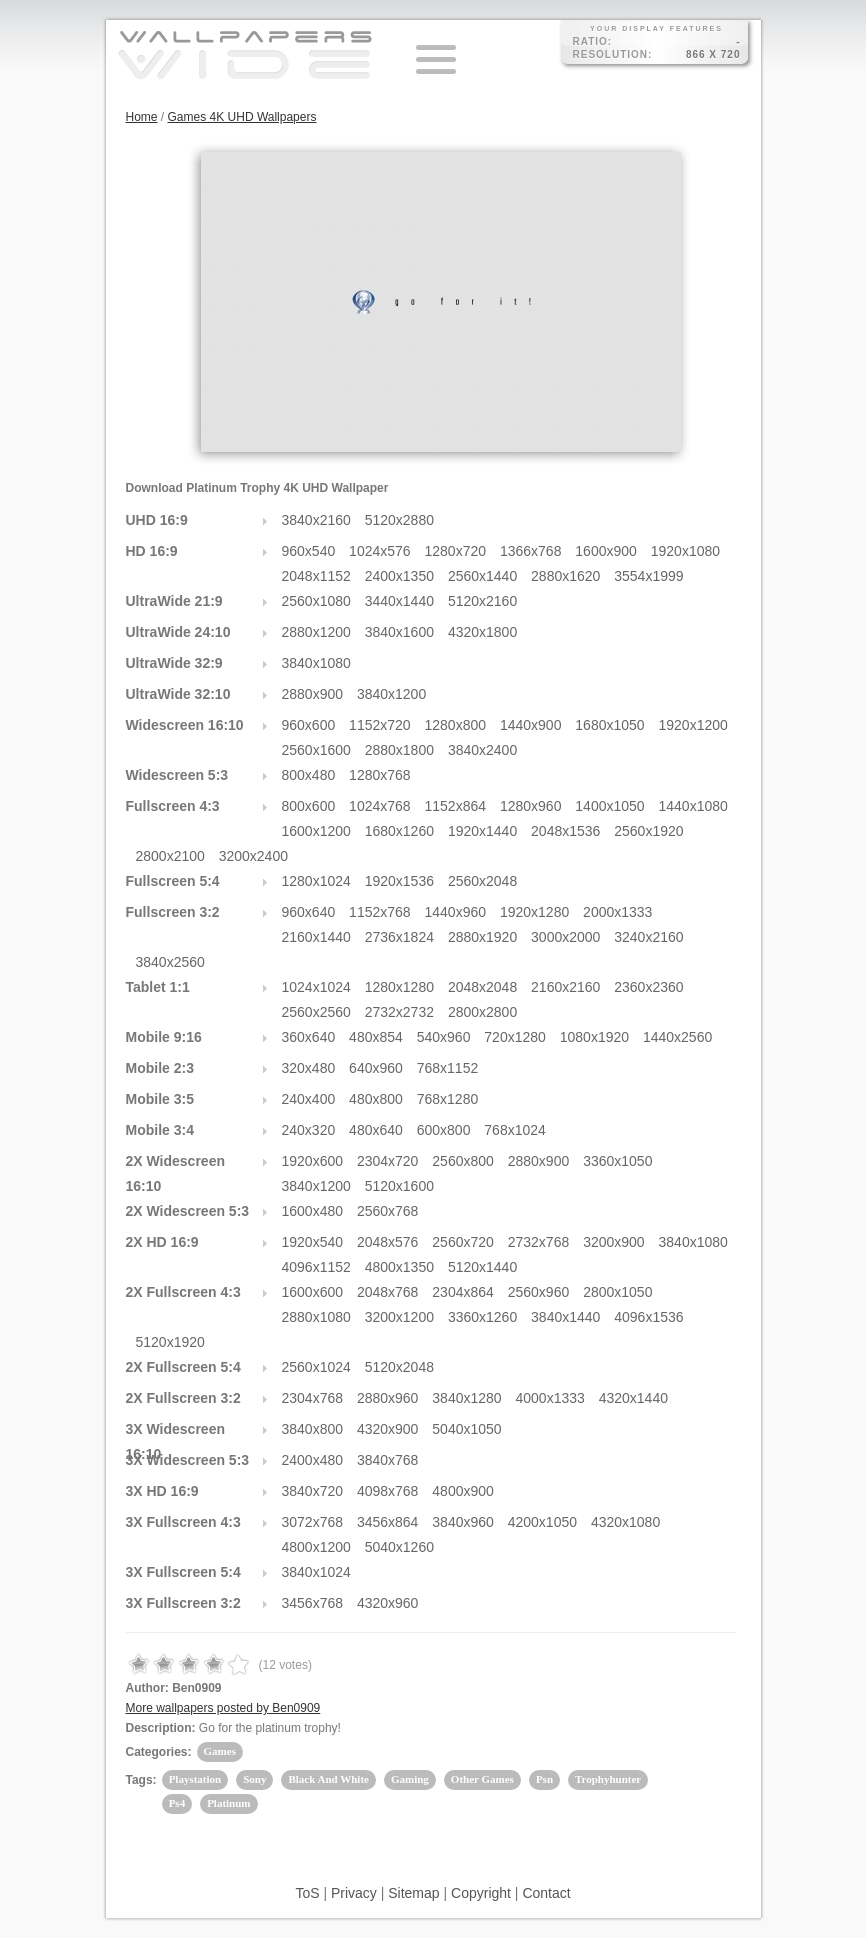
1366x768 (531, 551)
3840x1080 (316, 663)
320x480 (309, 1068)
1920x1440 (482, 831)
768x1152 (448, 1068)
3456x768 (313, 1603)
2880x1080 (316, 1317)
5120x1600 (399, 1186)
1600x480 (313, 1211)
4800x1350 (399, 1267)
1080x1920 (594, 1037)
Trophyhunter (608, 1779)
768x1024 (515, 1130)
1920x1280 (534, 912)
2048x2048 (482, 987)
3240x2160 (648, 937)
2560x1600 (316, 750)
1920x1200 (693, 725)
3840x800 (313, 1429)
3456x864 (388, 1522)
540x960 (444, 1037)
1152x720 (380, 725)
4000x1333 (550, 1398)
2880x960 (388, 1398)
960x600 (309, 725)
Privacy (354, 1893)
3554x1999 (648, 576)
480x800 (376, 1099)
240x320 (309, 1130)
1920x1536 (399, 881)
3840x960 (463, 1522)
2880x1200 (316, 632)
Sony (254, 1779)
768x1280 (448, 1099)
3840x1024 (316, 1572)
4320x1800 (482, 632)
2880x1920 (482, 937)
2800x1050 (617, 1292)
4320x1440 (633, 1398)
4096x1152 (316, 1267)
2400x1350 (399, 576)
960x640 (309, 912)
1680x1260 (399, 831)
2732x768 (539, 1242)
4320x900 (388, 1429)
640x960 (376, 1068)
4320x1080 (625, 1522)
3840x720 (313, 1491)
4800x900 (463, 1491)
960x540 (309, 551)
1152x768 (380, 912)
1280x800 (456, 725)
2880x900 (313, 694)
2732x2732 (399, 1012)
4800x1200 (316, 1547)
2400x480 (313, 1460)
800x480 (309, 775)
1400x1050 (609, 806)
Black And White (328, 1779)
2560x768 (388, 1211)
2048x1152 (316, 576)
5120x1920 (170, 1342)
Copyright (481, 1893)
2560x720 (463, 1242)
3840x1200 (391, 694)
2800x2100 (170, 856)
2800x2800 (482, 1012)
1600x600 (313, 1292)
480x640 (376, 1130)
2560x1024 (316, 1367)
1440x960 (456, 912)
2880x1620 (565, 576)
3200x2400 (253, 856)
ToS (307, 1893)
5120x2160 (482, 601)
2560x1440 (482, 576)
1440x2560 (677, 1037)
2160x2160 (565, 987)
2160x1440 (316, 937)
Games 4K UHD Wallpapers (242, 117)
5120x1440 (482, 1267)
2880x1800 (399, 750)
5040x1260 (399, 1547)
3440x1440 (399, 601)
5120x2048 (399, 1367)
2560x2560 (316, 1012)
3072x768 (313, 1522)
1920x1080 (685, 551)
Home (142, 117)
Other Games (482, 1779)
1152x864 (456, 806)
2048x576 (388, 1242)
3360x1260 (482, 1317)
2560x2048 (482, 881)
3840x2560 (170, 962)
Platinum (228, 1803)
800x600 (309, 806)
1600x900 (606, 551)
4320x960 (388, 1603)
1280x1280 (399, 987)
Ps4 (177, 1803)
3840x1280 (466, 1398)
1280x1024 (316, 881)
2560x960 (539, 1292)
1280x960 (531, 806)
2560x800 (463, 1161)
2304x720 (388, 1161)
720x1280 (515, 1037)
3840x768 (388, 1460)
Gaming (410, 1779)
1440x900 (531, 725)
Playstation (195, 1779)
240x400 (309, 1099)
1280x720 (456, 551)
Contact (546, 1893)
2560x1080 (316, 601)
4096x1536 (648, 1317)
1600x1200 (316, 831)
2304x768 (313, 1398)
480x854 (376, 1037)
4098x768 (388, 1491)
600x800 (444, 1130)
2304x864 (463, 1292)
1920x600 (313, 1161)
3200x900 (614, 1242)
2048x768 (388, 1292)
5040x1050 (466, 1429)
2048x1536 (565, 831)
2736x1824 (399, 937)
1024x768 (380, 806)
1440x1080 (693, 806)
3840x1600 (399, 632)
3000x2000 (565, 937)
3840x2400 (482, 750)
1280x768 (380, 775)
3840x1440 (565, 1317)
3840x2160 (316, 520)
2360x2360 (648, 987)
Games (220, 1751)
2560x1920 (648, 831)
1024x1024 (316, 987)
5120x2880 (399, 520)
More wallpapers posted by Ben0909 (223, 1708)
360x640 (309, 1037)
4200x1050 (542, 1522)
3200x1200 (399, 1317)
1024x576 (380, 551)
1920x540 (313, 1242)
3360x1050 (617, 1161)
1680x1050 (609, 725)
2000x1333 (617, 912)
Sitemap (413, 1893)
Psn (544, 1779)
